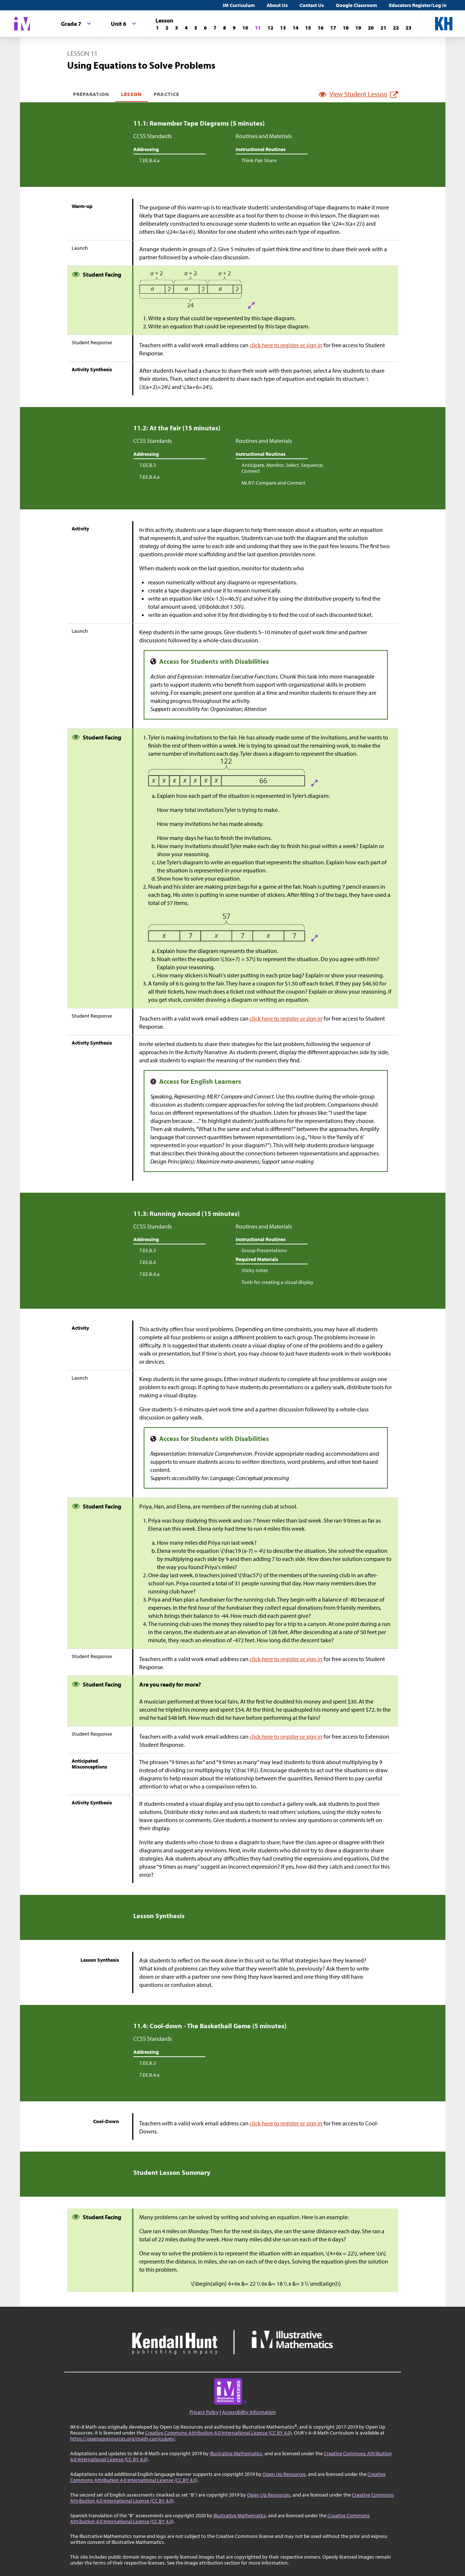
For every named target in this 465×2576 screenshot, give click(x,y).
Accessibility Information (249, 2412)
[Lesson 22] (396, 28)
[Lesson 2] (167, 28)
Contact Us (312, 5)
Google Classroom (356, 5)
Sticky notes (255, 1270)
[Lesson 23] (408, 28)
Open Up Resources (284, 2474)
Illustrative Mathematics (236, 2453)
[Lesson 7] (215, 28)
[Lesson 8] (224, 28)
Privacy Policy (204, 2412)
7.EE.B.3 (147, 465)
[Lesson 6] (205, 28)
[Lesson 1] (157, 28)
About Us (277, 5)
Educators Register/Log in (418, 5)
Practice (166, 94)
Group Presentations (264, 1250)
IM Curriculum (239, 5)
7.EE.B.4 (147, 1262)
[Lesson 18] (345, 28)
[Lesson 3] (176, 28)
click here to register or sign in (286, 345)
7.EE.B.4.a (149, 160)
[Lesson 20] (371, 28)
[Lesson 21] (383, 28)
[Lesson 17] (333, 28)
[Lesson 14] (295, 28)
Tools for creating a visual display (278, 1282)
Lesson (131, 94)
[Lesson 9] (234, 28)
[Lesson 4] (186, 28)
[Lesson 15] (308, 28)
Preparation (91, 94)
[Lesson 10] (245, 28)
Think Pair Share (259, 160)
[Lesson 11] (258, 28)
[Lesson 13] (283, 28)
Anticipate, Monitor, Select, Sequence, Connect (283, 468)
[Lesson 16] (320, 28)
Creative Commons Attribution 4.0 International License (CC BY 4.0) (218, 2432)
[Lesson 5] (196, 28)
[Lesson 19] (358, 28)
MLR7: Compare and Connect (273, 483)
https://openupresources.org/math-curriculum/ (122, 2438)
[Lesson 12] (270, 28)
